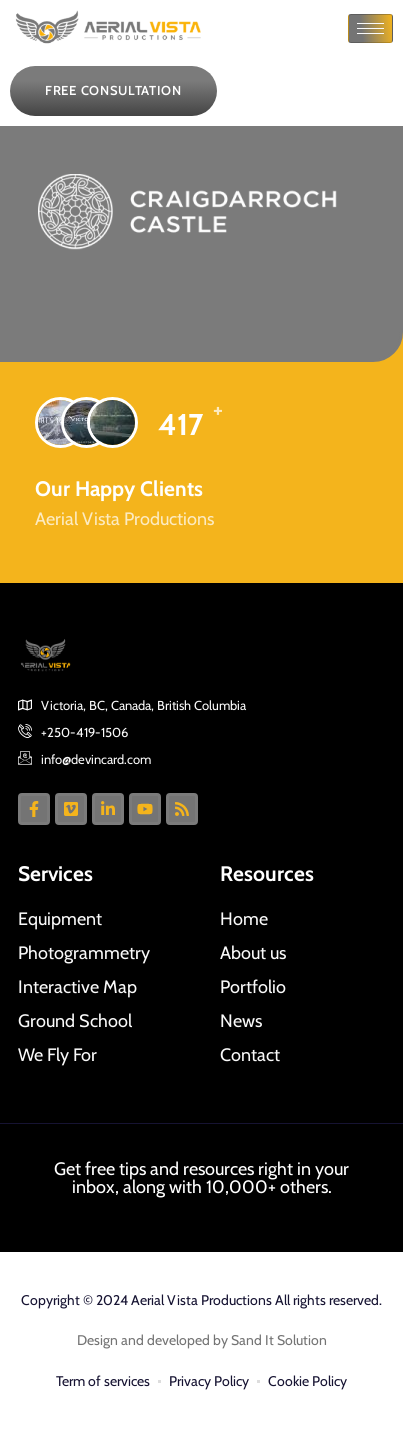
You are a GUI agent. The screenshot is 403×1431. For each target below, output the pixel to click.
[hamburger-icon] (370, 28)
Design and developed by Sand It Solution (202, 1340)
